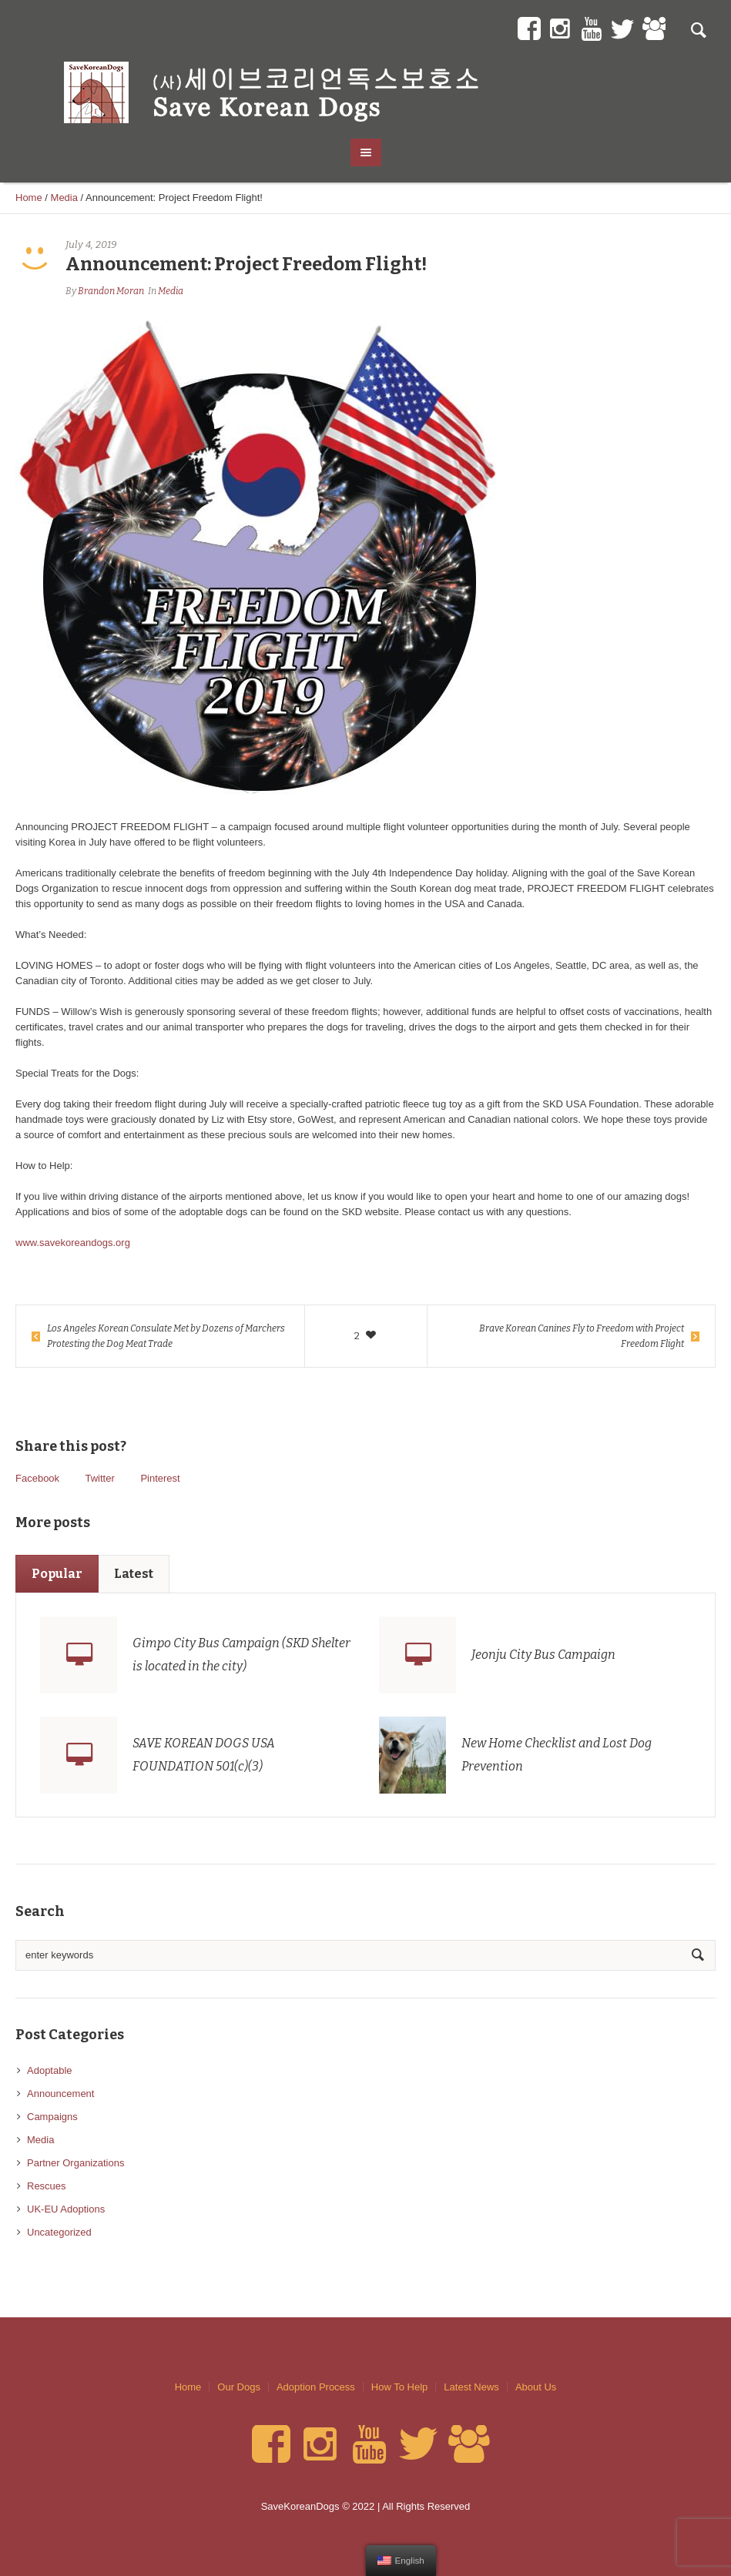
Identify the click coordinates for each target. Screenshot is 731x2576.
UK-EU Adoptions (66, 2209)
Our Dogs (238, 2387)
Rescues (46, 2186)
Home (28, 197)
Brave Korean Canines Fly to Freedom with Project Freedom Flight (581, 1336)
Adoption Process (316, 2387)
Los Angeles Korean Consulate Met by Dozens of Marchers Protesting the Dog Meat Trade (166, 1336)
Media (64, 197)
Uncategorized (59, 2232)
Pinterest (159, 1478)
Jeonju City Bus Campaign (543, 1654)
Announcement (60, 2093)
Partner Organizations (75, 2163)
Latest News (471, 2387)
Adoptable (49, 2070)
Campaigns (52, 2116)
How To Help (399, 2387)
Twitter (99, 1478)
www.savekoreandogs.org (72, 1242)
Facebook (37, 1478)
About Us (535, 2387)
